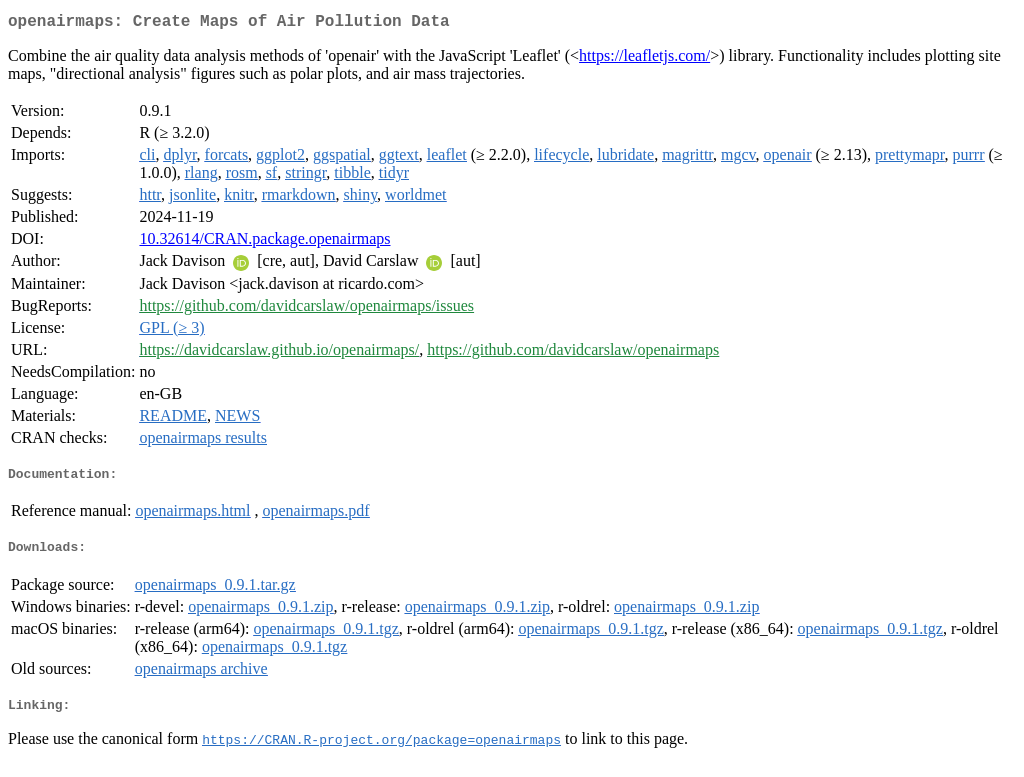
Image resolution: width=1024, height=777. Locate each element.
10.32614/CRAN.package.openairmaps (264, 242)
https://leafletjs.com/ (644, 59)
